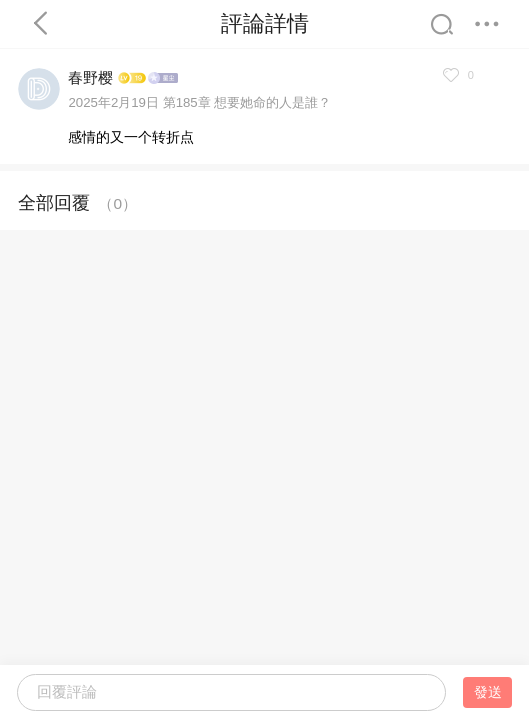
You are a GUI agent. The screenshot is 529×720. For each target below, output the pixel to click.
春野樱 (90, 77)
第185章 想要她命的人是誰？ (247, 102)
